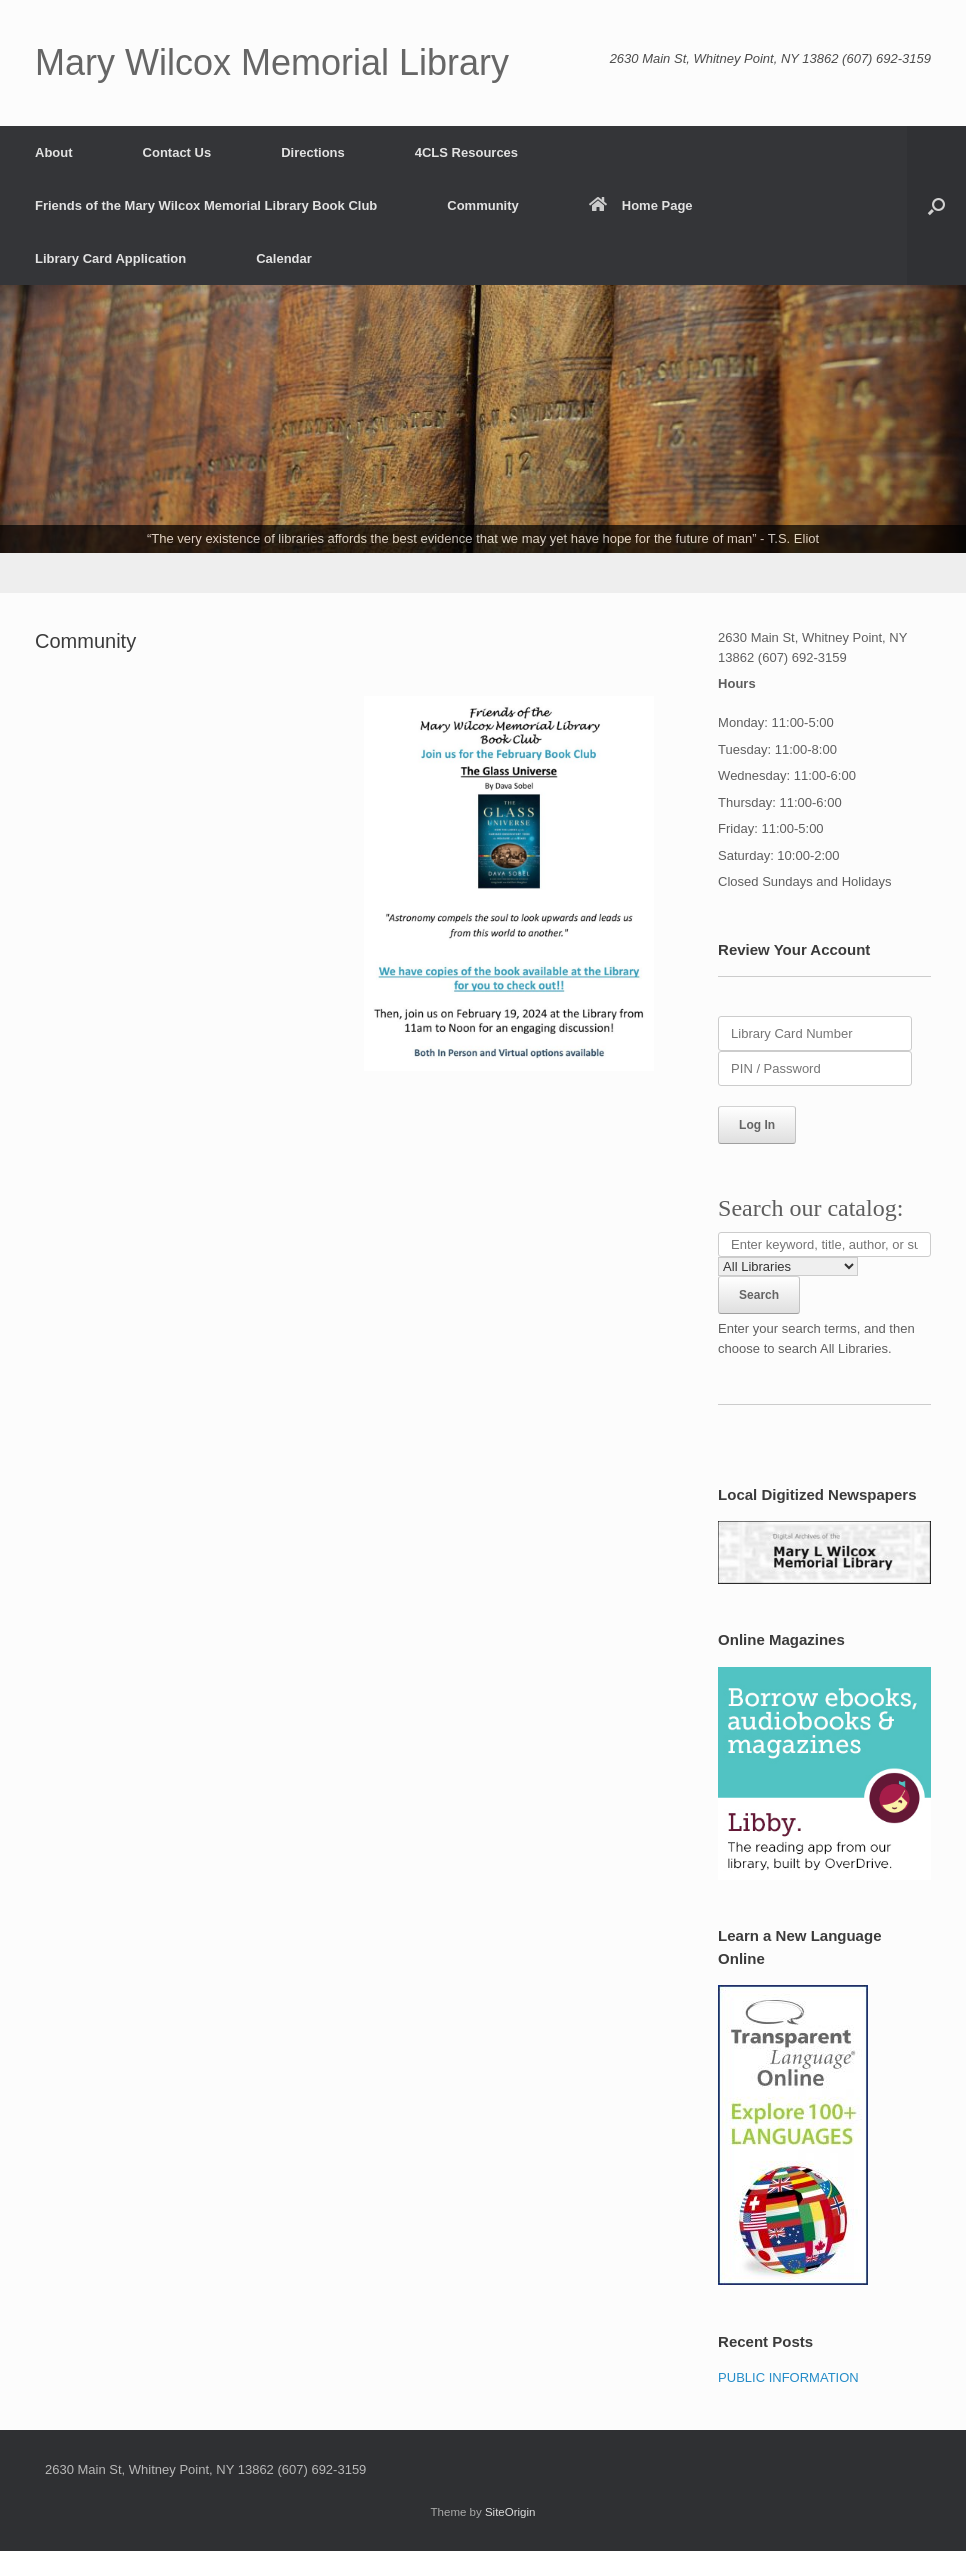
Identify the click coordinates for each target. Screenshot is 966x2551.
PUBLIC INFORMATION (788, 2377)
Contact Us (177, 152)
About (54, 152)
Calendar (284, 258)
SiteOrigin (510, 2512)
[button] (936, 205)
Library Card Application (110, 258)
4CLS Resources (466, 152)
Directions (313, 152)
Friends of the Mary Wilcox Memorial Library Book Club (206, 205)
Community (483, 205)
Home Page (641, 205)
